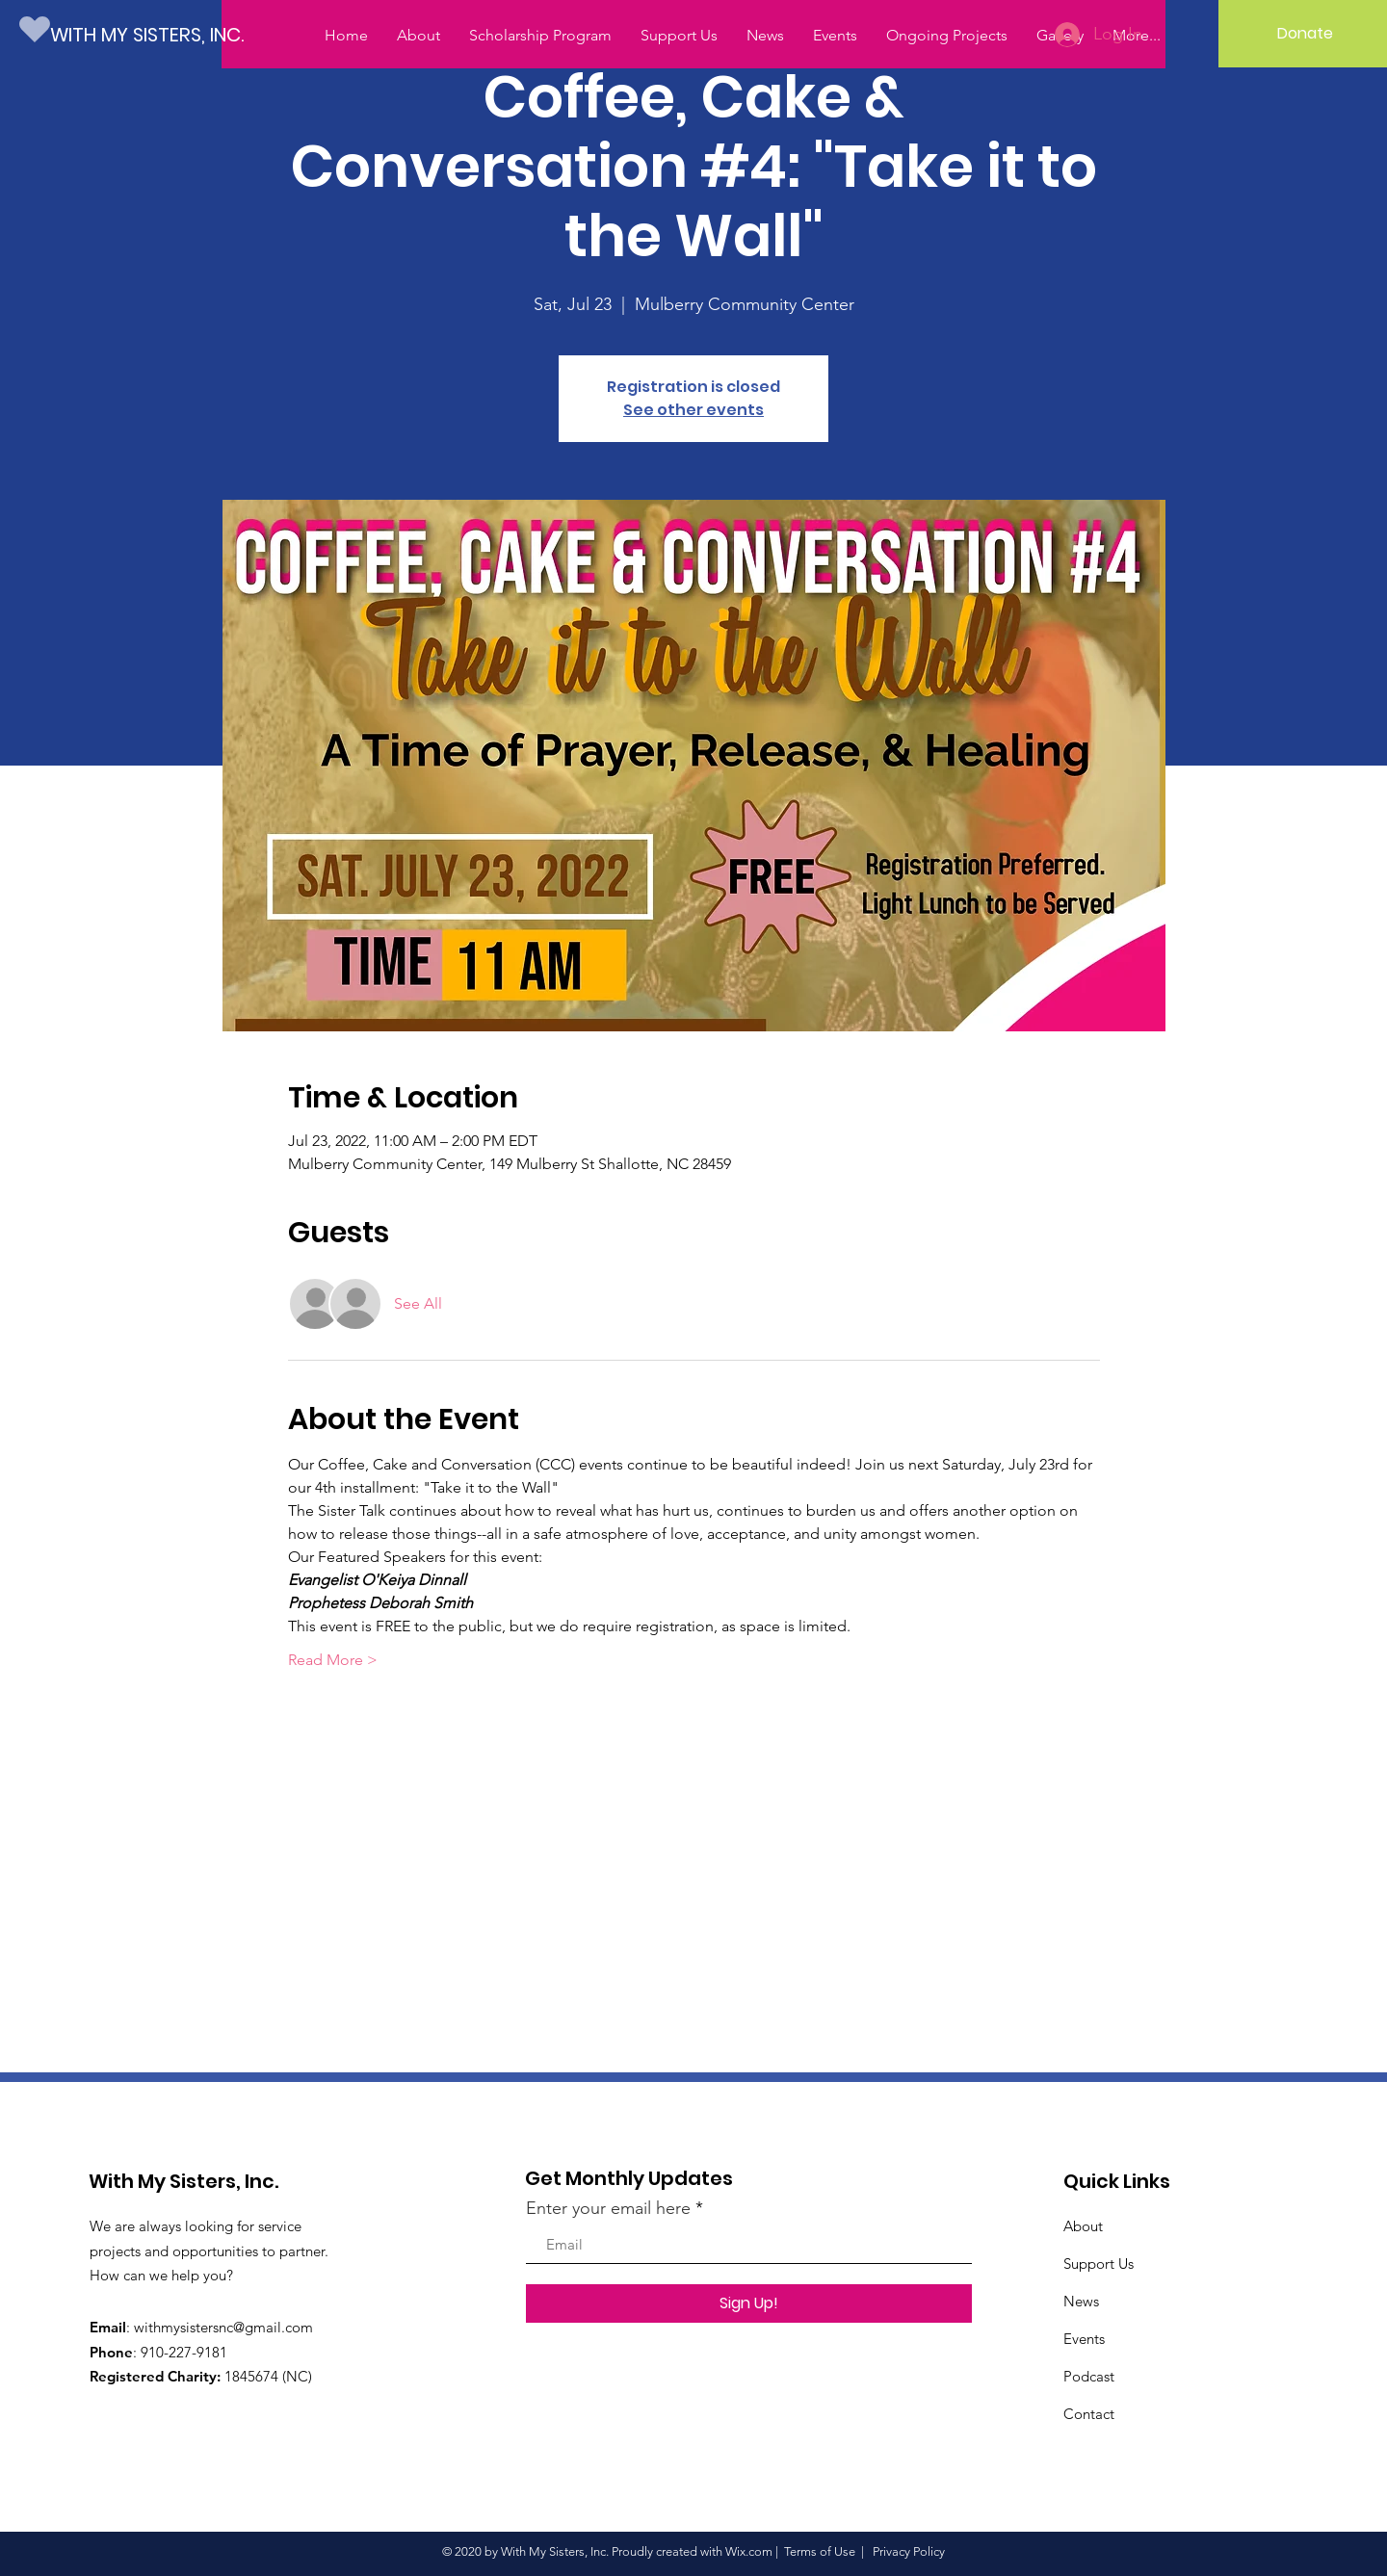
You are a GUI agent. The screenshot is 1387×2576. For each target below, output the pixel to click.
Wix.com (748, 2551)
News (1081, 2301)
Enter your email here (608, 2208)
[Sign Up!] (749, 2303)
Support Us (1098, 2263)
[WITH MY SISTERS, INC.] (160, 34)
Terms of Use (819, 2551)
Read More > (333, 1660)
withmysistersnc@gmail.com (223, 2327)
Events (1084, 2338)
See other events (693, 410)
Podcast (1088, 2376)
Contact (1088, 2414)
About (1083, 2226)
